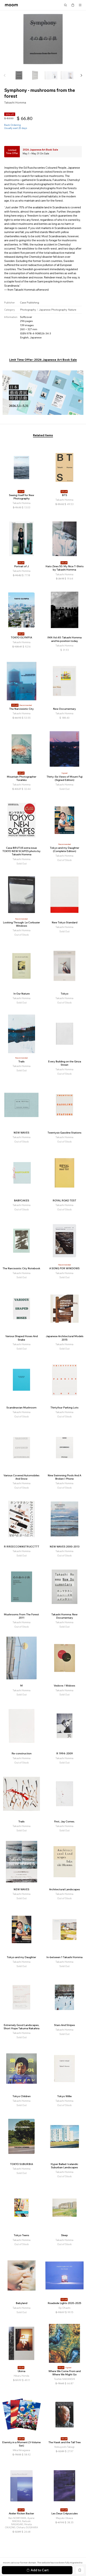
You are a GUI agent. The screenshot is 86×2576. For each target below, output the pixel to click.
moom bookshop (11, 5)
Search (65, 5)
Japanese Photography (53, 310)
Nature (72, 310)
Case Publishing (29, 303)
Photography (28, 310)
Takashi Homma (15, 102)
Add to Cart (37, 136)
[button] (81, 75)
